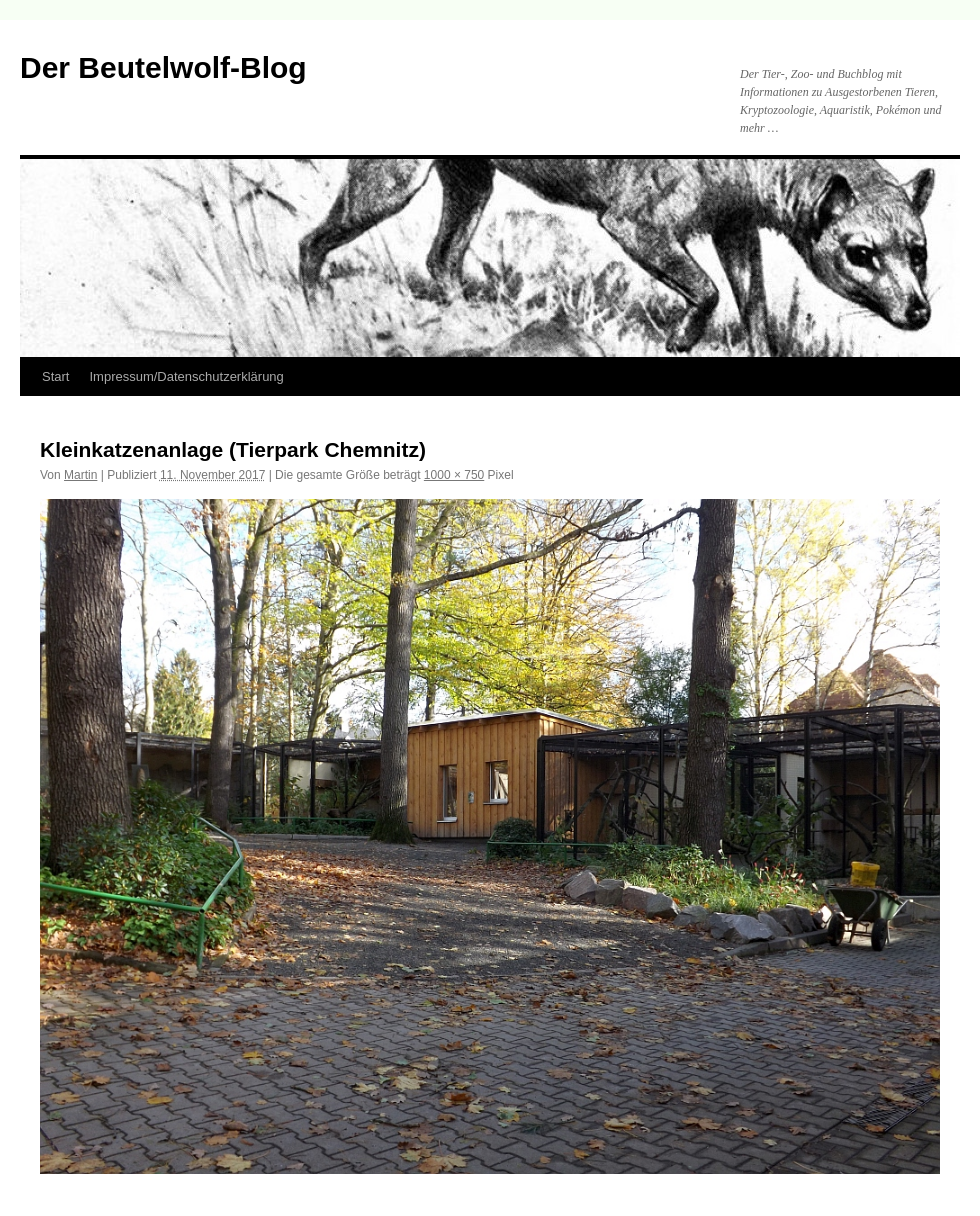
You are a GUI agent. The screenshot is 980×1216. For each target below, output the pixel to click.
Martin (80, 475)
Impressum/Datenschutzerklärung (186, 376)
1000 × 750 (454, 475)
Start (55, 376)
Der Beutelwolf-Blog (163, 67)
